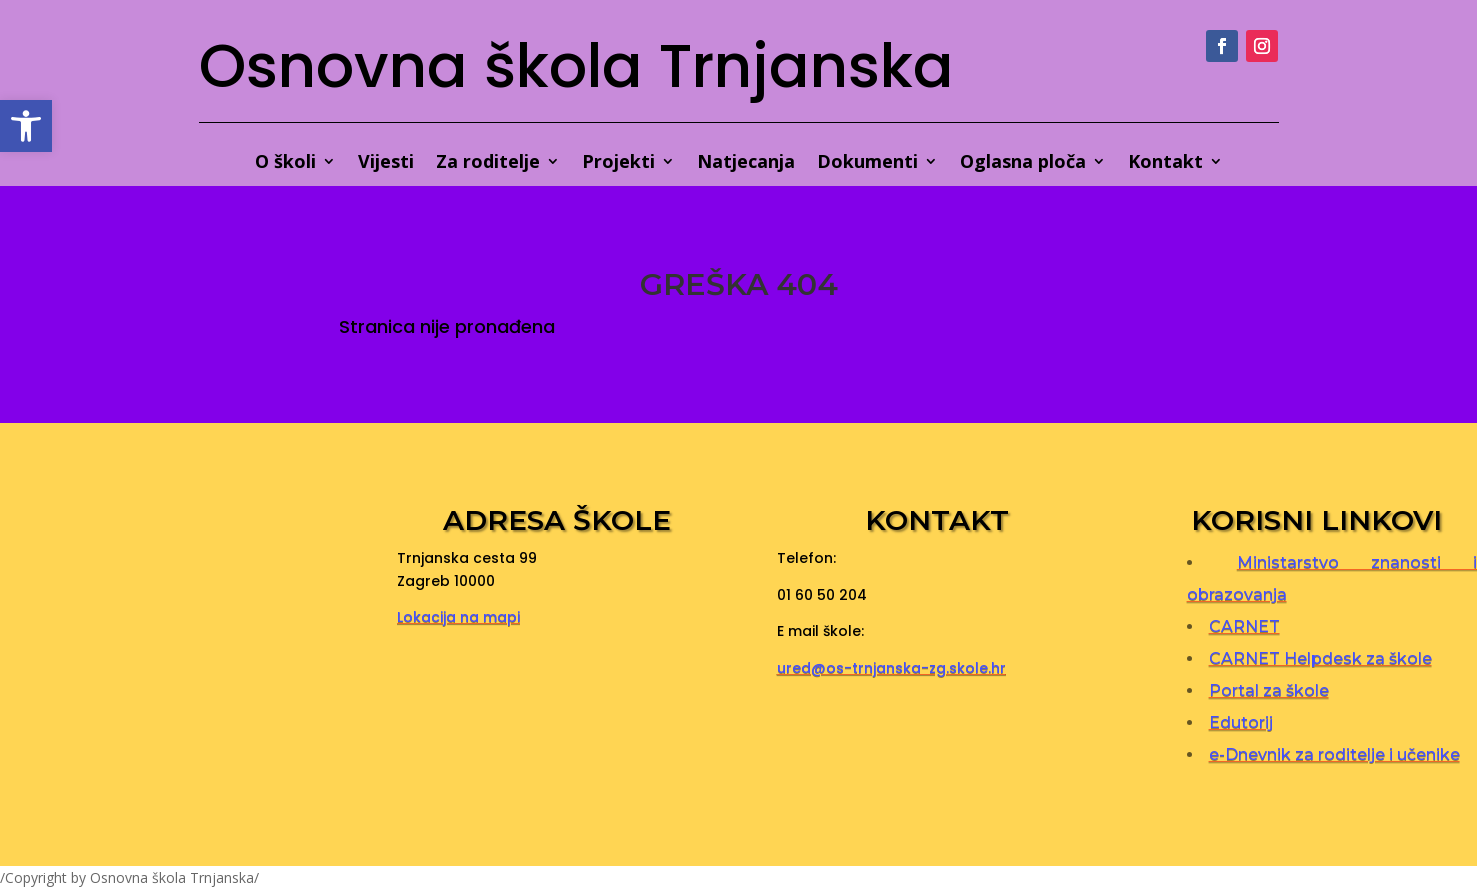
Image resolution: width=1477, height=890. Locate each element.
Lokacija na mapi (458, 617)
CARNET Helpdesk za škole (1320, 658)
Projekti (618, 163)
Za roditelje (488, 163)
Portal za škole (1269, 690)
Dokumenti (867, 163)
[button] (26, 126)
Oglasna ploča (1023, 163)
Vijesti (386, 163)
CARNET (1244, 626)
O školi (285, 163)
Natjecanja (746, 163)
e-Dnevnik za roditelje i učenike (1334, 754)
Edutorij (1241, 722)
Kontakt (1165, 163)
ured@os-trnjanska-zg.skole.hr (891, 668)
